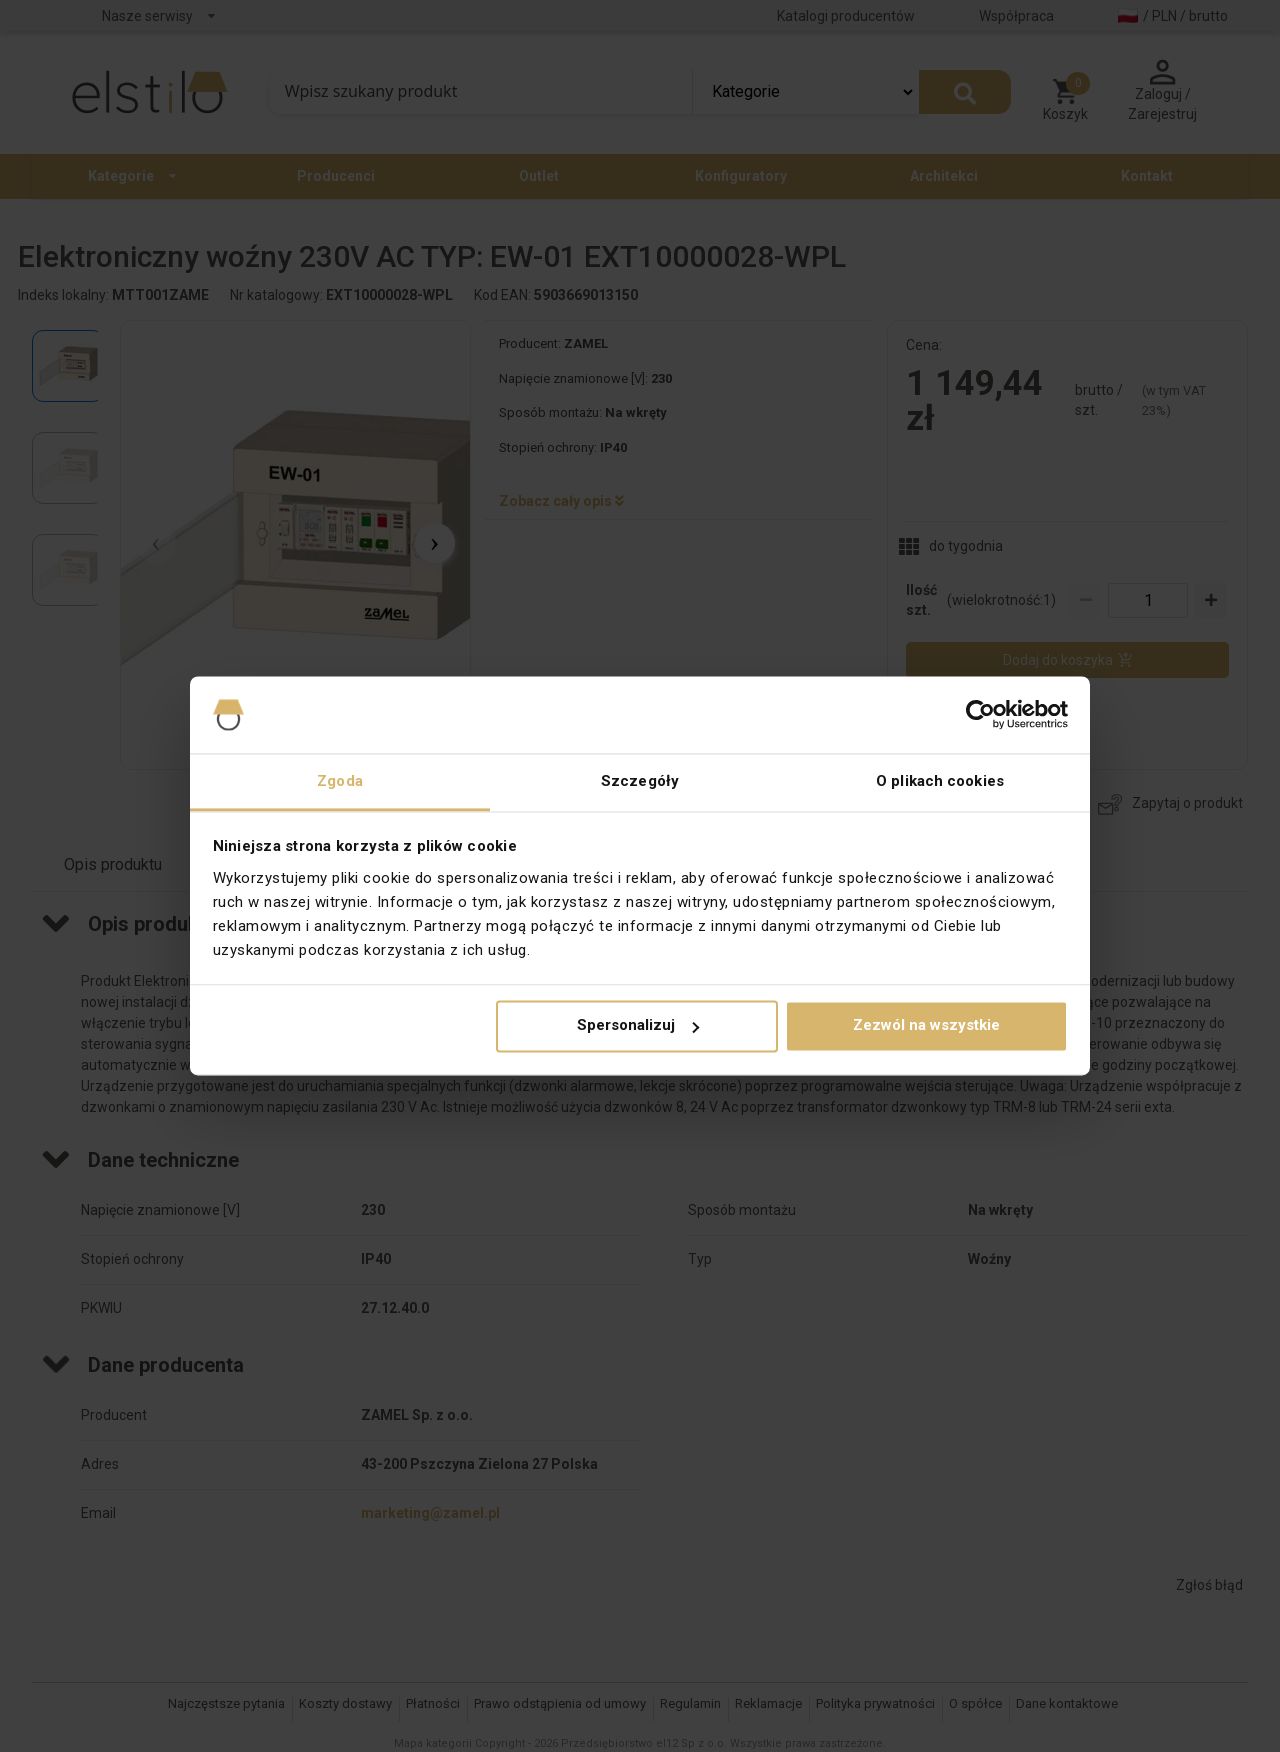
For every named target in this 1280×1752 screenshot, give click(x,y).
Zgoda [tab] (340, 781)
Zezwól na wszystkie (926, 1026)
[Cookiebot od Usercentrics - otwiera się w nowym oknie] (980, 715)
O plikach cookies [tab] (940, 781)
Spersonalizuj (638, 1026)
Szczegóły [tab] (640, 781)
